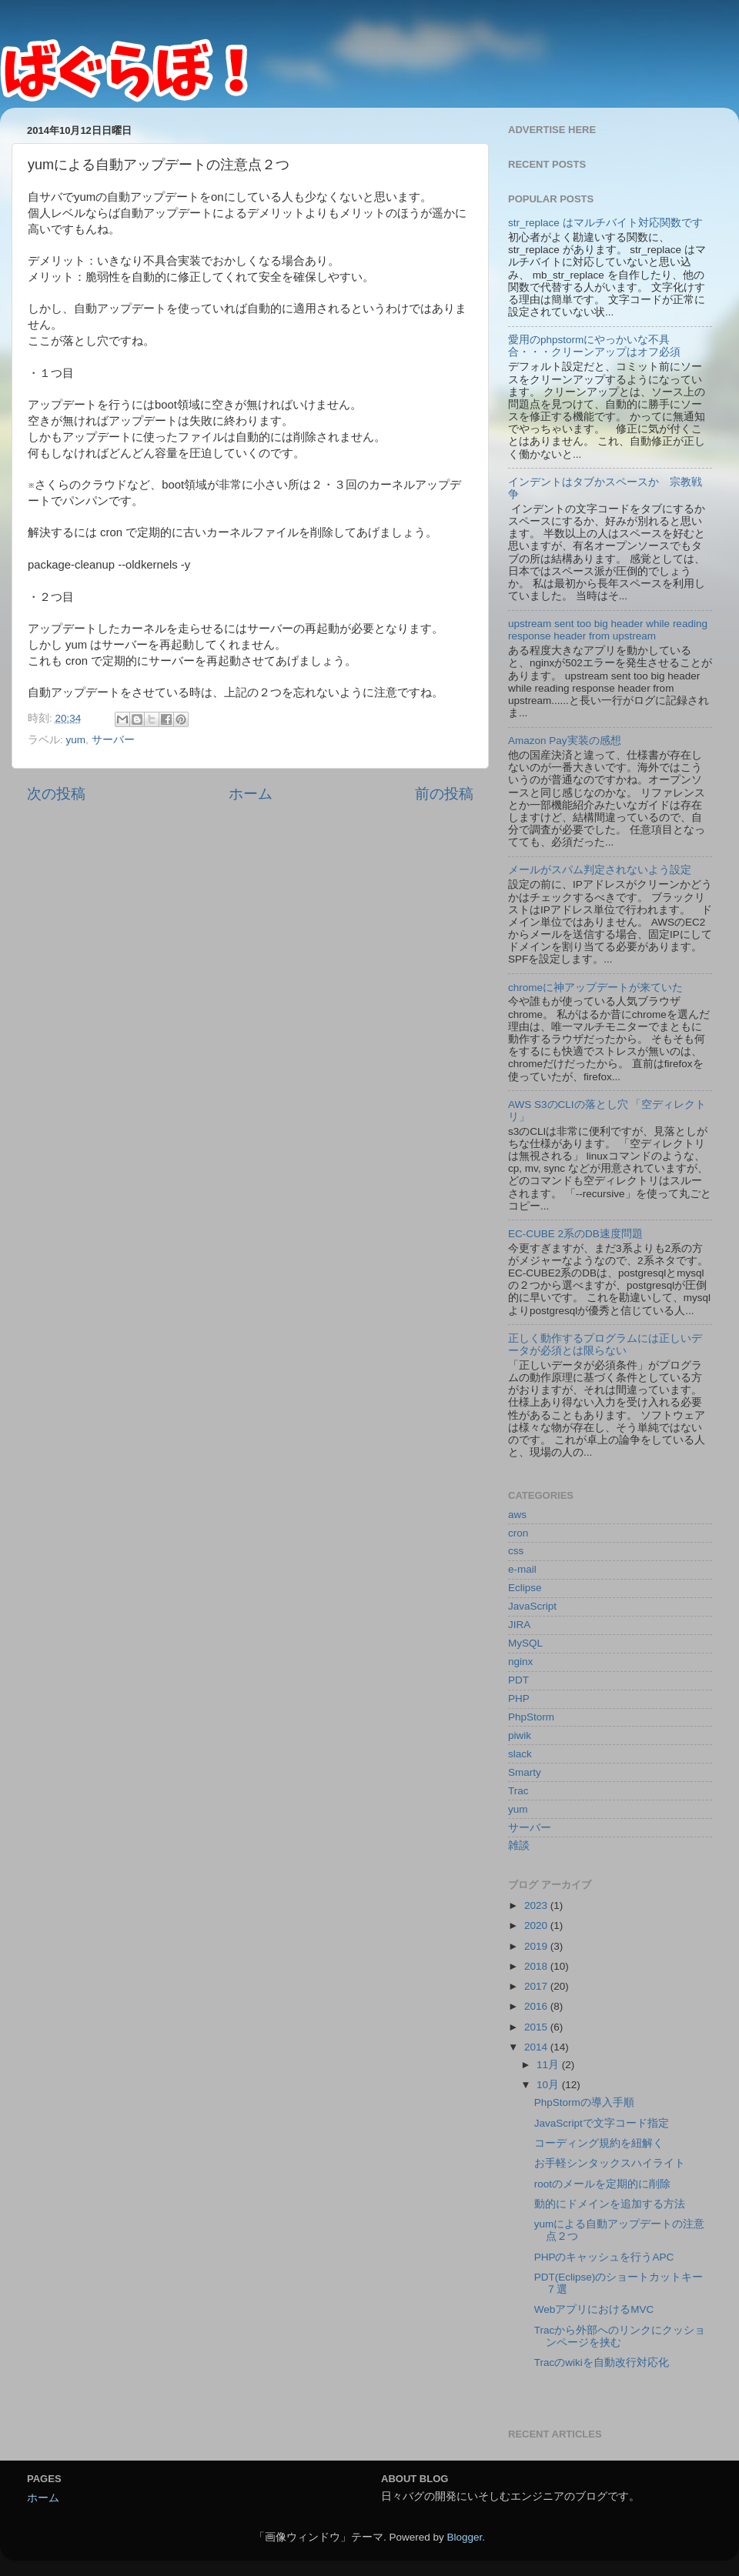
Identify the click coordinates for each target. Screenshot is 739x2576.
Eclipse (525, 1587)
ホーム (251, 794)
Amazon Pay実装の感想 (564, 740)
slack (520, 1754)
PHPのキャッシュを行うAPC (604, 2257)
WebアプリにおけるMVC (594, 2309)
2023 (537, 1905)
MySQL (525, 1643)
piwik (519, 1735)
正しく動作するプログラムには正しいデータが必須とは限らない (605, 1344)
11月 (549, 2064)
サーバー (113, 740)
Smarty (524, 1772)
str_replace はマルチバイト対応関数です (605, 223)
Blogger (464, 2537)
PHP (519, 1698)
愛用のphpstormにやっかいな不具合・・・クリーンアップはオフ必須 (594, 346)
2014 (537, 2047)
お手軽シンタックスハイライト (609, 2163)
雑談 (519, 1845)
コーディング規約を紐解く (599, 2143)
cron (518, 1533)
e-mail (522, 1569)
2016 (537, 2006)
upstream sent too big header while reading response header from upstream (607, 630)
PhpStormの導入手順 (584, 2102)
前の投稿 (444, 794)
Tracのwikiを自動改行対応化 (601, 2362)
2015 (537, 2027)
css (515, 1551)
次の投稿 (56, 794)
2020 (537, 1925)
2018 (537, 1966)
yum (76, 740)
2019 (537, 1946)
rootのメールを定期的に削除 (602, 2184)
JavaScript (532, 1606)
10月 (549, 2084)
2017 (537, 1986)
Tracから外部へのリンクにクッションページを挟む (620, 2336)
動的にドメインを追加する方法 (609, 2204)
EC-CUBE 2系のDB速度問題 (575, 1234)
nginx (520, 1661)
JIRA (519, 1624)
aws (517, 1514)
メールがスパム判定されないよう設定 (599, 870)
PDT (518, 1680)
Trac (518, 1791)
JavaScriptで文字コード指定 (601, 2123)
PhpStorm (531, 1717)
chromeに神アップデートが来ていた (595, 987)
